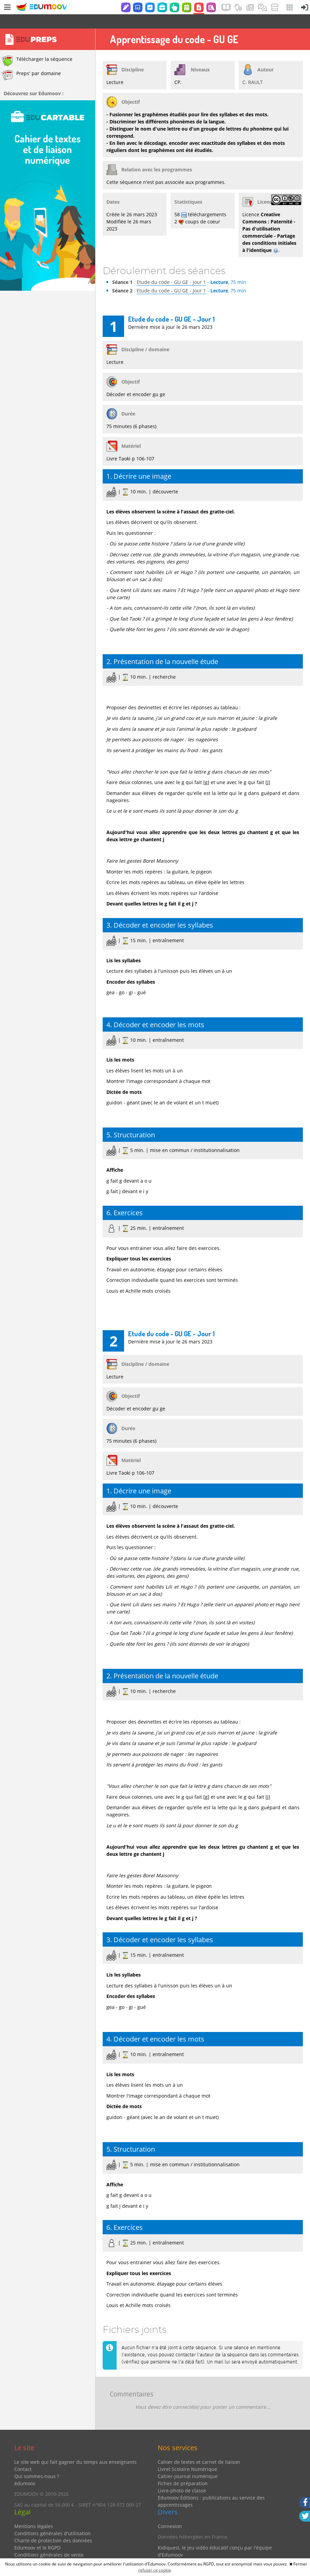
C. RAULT (252, 68)
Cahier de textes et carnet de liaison (199, 2447)
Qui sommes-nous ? (36, 2462)
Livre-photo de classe (182, 2476)
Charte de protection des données (53, 2526)
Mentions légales (33, 2512)
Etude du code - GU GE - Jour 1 (171, 268)
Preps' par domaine (31, 60)
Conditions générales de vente (49, 2540)
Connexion (170, 2512)
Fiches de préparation (183, 2469)
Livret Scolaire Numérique (187, 2455)
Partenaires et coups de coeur (192, 2551)
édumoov (24, 2469)
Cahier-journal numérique (188, 2462)
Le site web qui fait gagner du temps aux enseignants (75, 2447)
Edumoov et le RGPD (37, 2533)
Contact (23, 2455)
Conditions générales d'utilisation (52, 2519)
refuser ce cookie (154, 2570)
